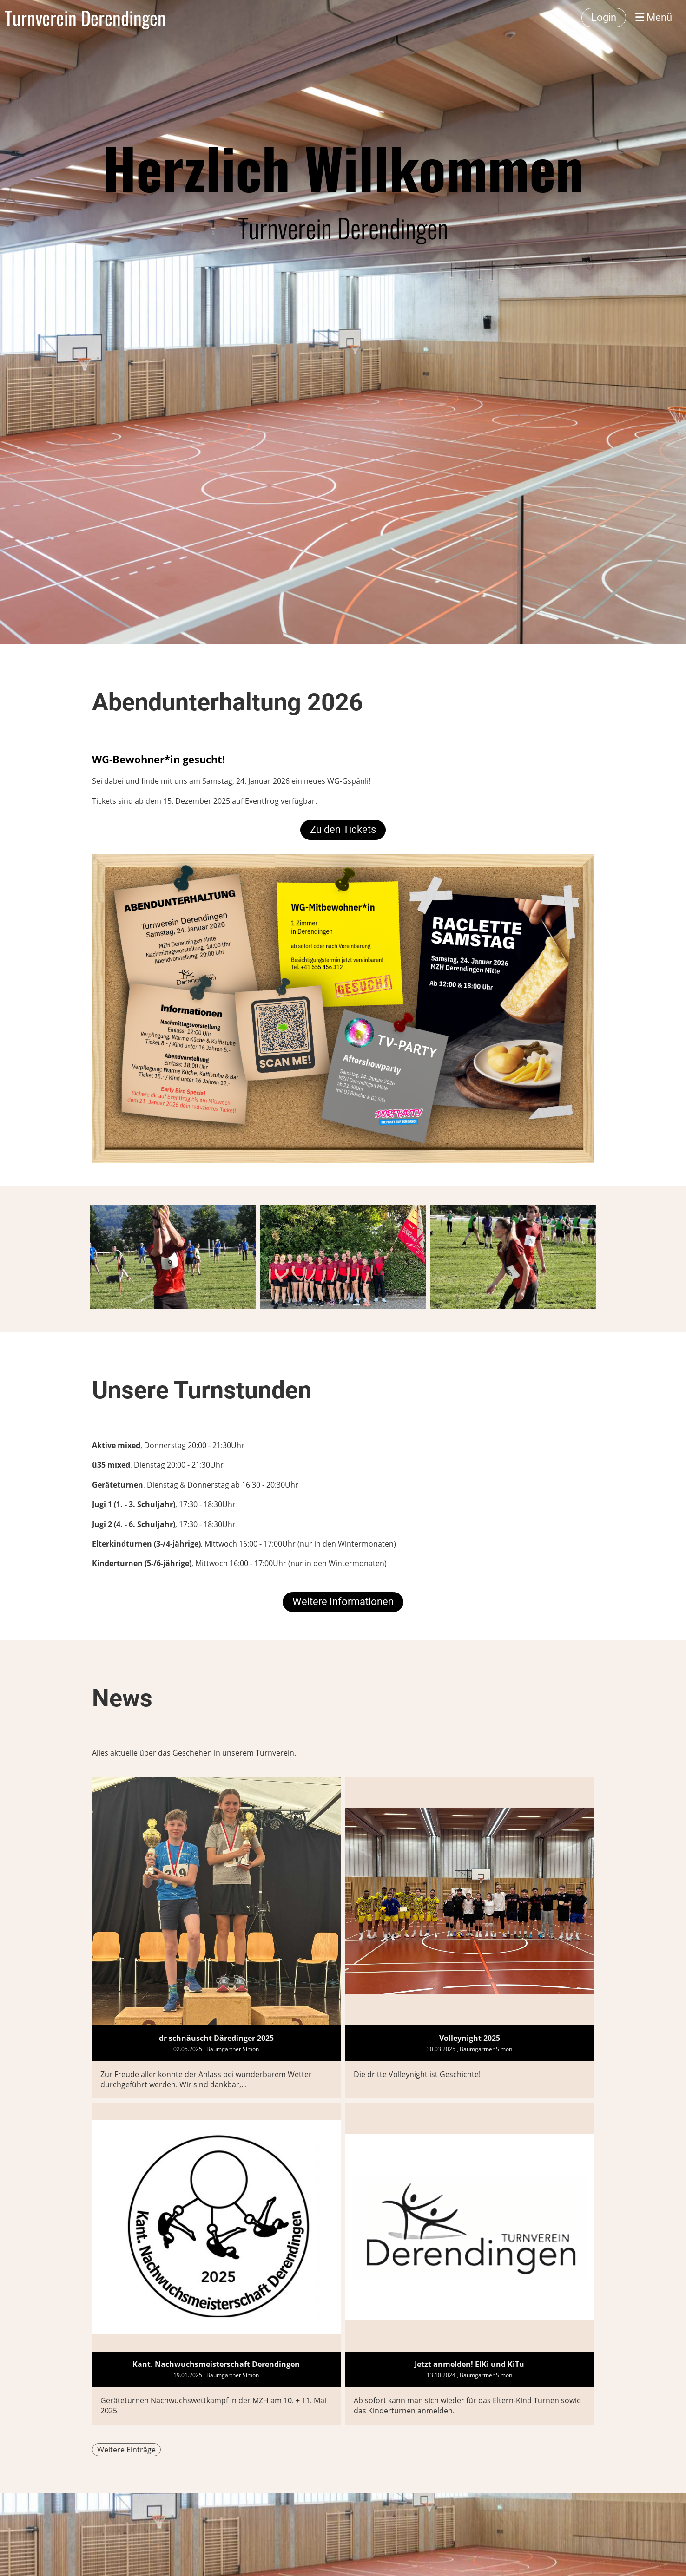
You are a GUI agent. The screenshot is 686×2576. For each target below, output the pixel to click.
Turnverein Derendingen (85, 18)
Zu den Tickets (343, 829)
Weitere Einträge (126, 2450)
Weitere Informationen (343, 1601)
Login (603, 17)
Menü (653, 17)
